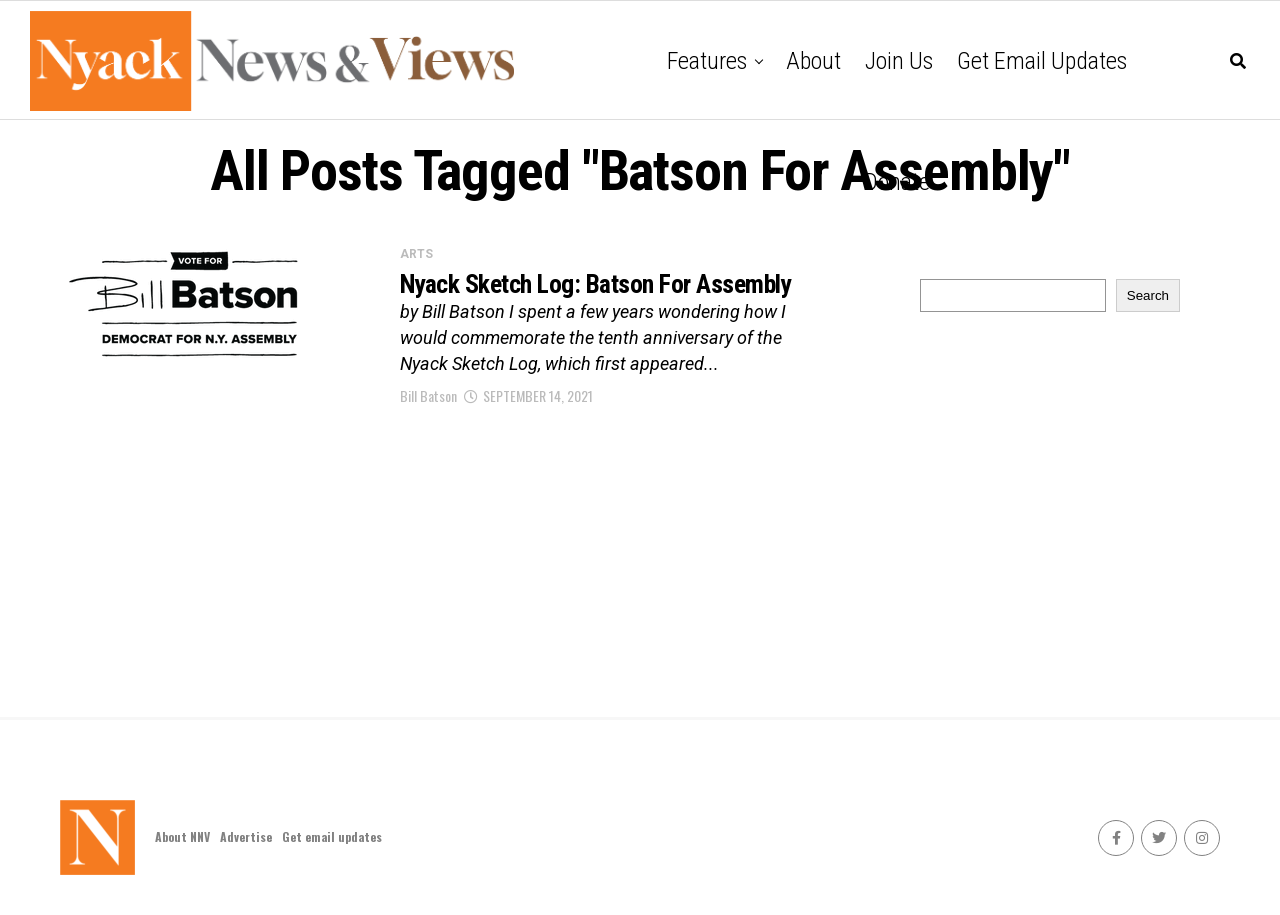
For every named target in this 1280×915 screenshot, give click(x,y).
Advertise (246, 836)
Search (1148, 295)
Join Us (899, 61)
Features (707, 61)
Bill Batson (428, 429)
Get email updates (1042, 61)
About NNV (182, 836)
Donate (897, 182)
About (813, 61)
